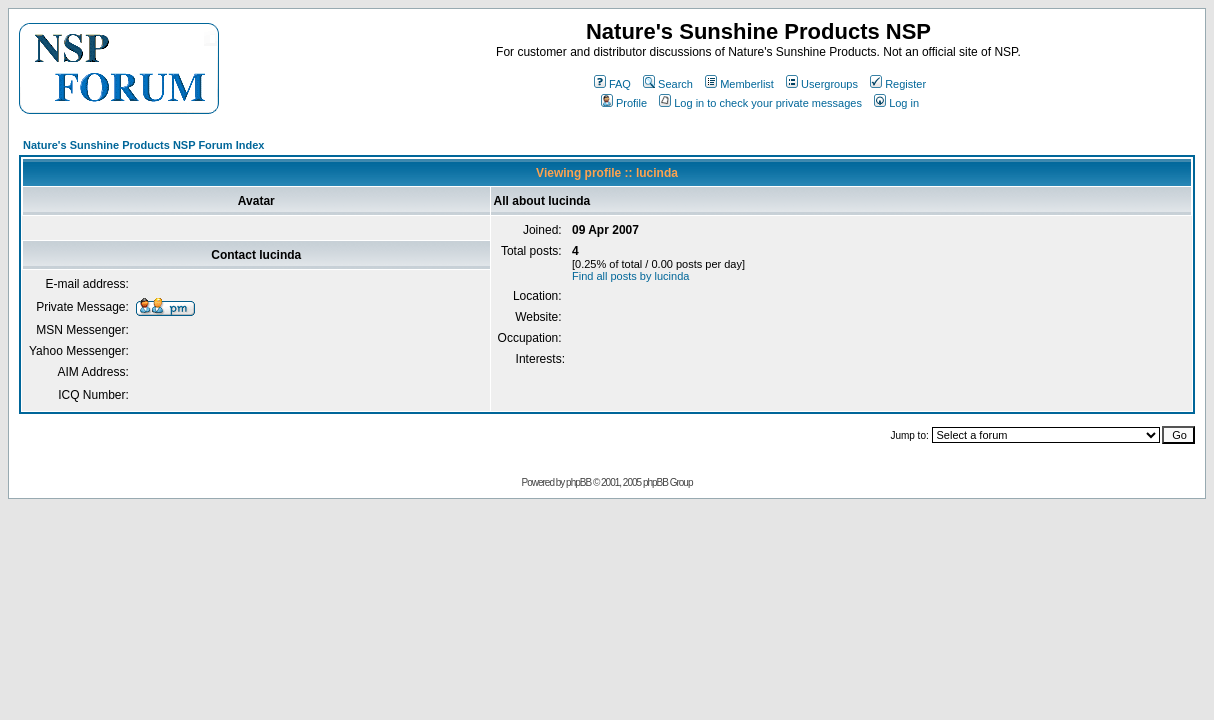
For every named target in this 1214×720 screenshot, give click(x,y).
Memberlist (739, 84)
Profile (624, 103)
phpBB (578, 482)
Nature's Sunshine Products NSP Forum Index (143, 145)
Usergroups (822, 84)
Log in (896, 103)
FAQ (612, 84)
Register (898, 84)
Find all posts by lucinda (630, 276)
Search (668, 84)
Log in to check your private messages (760, 103)
